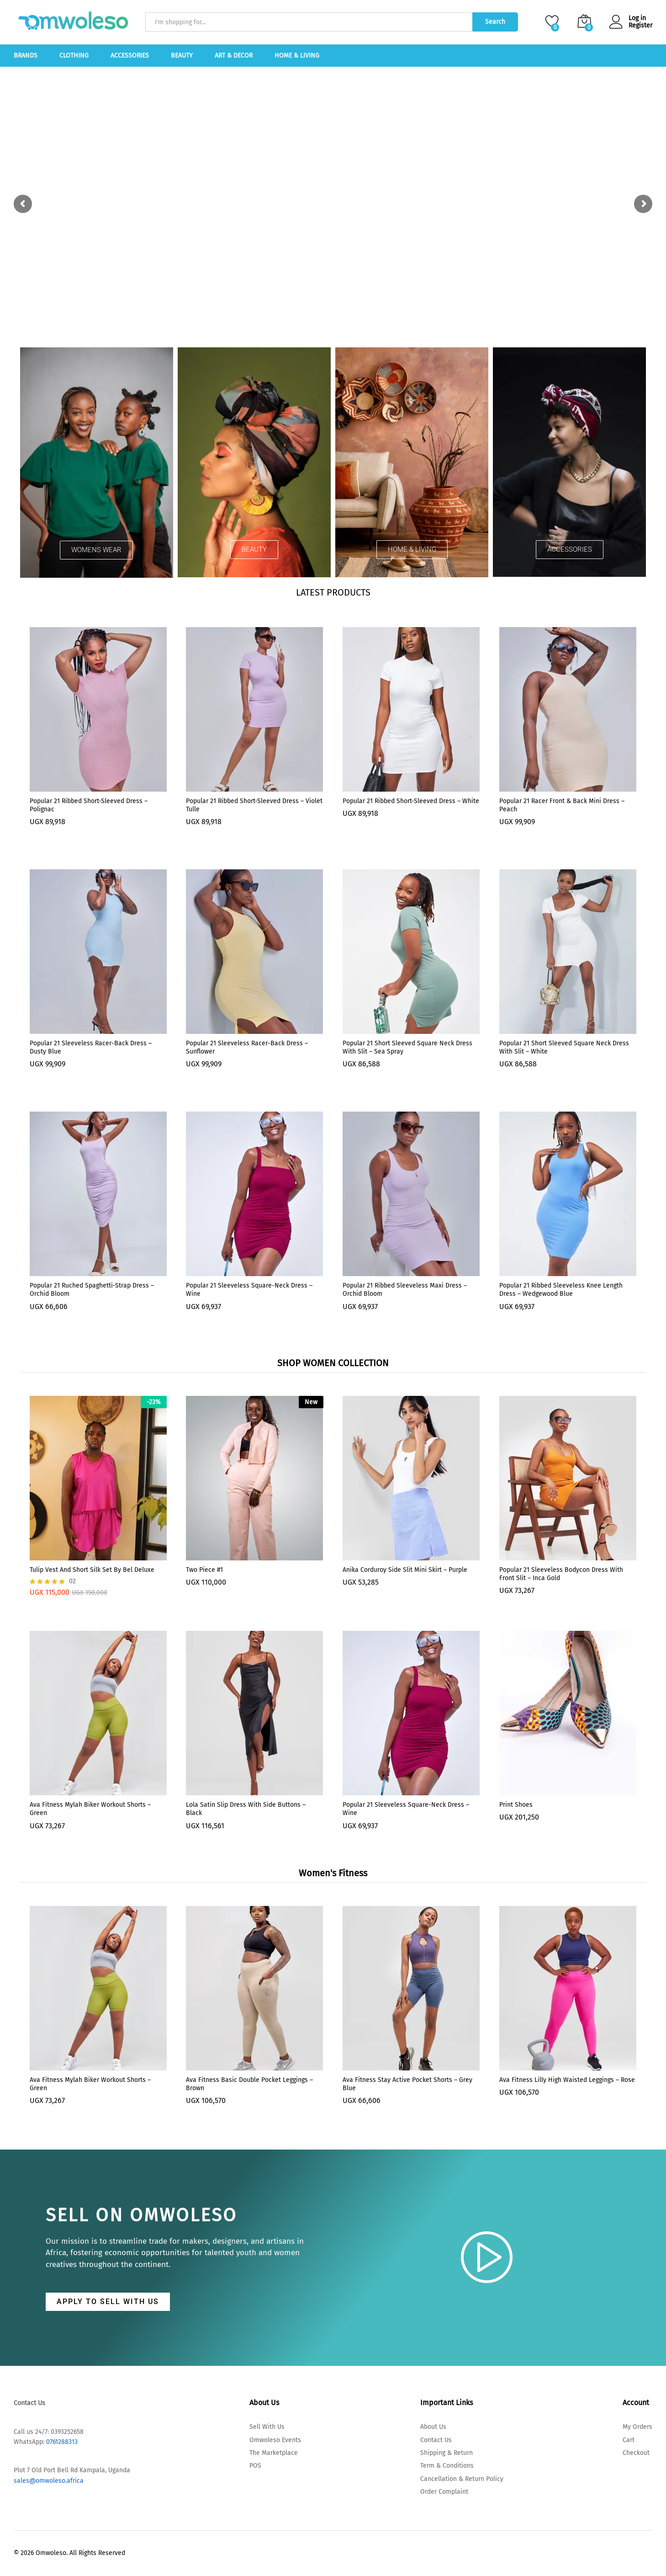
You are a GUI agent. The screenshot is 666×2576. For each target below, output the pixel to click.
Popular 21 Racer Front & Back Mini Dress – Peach (561, 805)
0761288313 (61, 2442)
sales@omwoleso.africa (49, 2481)
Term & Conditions (447, 2466)
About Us (433, 2427)
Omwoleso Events (275, 2440)
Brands (25, 56)
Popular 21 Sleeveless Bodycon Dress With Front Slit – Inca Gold (561, 1574)
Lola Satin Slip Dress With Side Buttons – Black (246, 1809)
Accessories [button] (130, 56)
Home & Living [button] (297, 56)
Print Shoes (516, 1805)
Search (495, 22)
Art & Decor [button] (234, 56)
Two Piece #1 (204, 1570)
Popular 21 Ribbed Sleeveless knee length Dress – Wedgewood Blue (561, 1290)
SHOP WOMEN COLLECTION (333, 1362)
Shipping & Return (446, 2453)
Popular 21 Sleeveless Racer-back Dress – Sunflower (247, 1047)
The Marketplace (273, 2453)
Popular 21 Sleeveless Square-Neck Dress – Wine (249, 1290)
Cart (628, 2440)
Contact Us (436, 2440)
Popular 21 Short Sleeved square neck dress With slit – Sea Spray (407, 1047)
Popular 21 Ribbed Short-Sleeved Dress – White (411, 801)
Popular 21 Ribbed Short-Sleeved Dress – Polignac (89, 805)
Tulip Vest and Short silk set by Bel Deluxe (92, 1570)
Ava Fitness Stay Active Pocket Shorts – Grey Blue (407, 2084)
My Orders (637, 2427)
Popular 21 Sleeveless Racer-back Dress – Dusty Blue (91, 1047)
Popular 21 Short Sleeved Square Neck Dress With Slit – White (564, 1047)
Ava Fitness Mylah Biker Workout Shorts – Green (90, 1809)
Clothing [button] (74, 56)
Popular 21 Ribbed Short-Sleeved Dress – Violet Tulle (254, 805)
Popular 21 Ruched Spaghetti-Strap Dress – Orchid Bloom (92, 1290)
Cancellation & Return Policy (461, 2479)
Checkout (636, 2453)
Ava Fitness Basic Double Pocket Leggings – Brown (249, 2084)
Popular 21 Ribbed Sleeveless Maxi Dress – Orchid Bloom (405, 1290)
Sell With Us (267, 2427)
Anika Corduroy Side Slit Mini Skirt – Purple (405, 1570)
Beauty (182, 56)
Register (640, 25)
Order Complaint (444, 2492)
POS (255, 2466)
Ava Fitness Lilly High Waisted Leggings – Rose (567, 2080)
